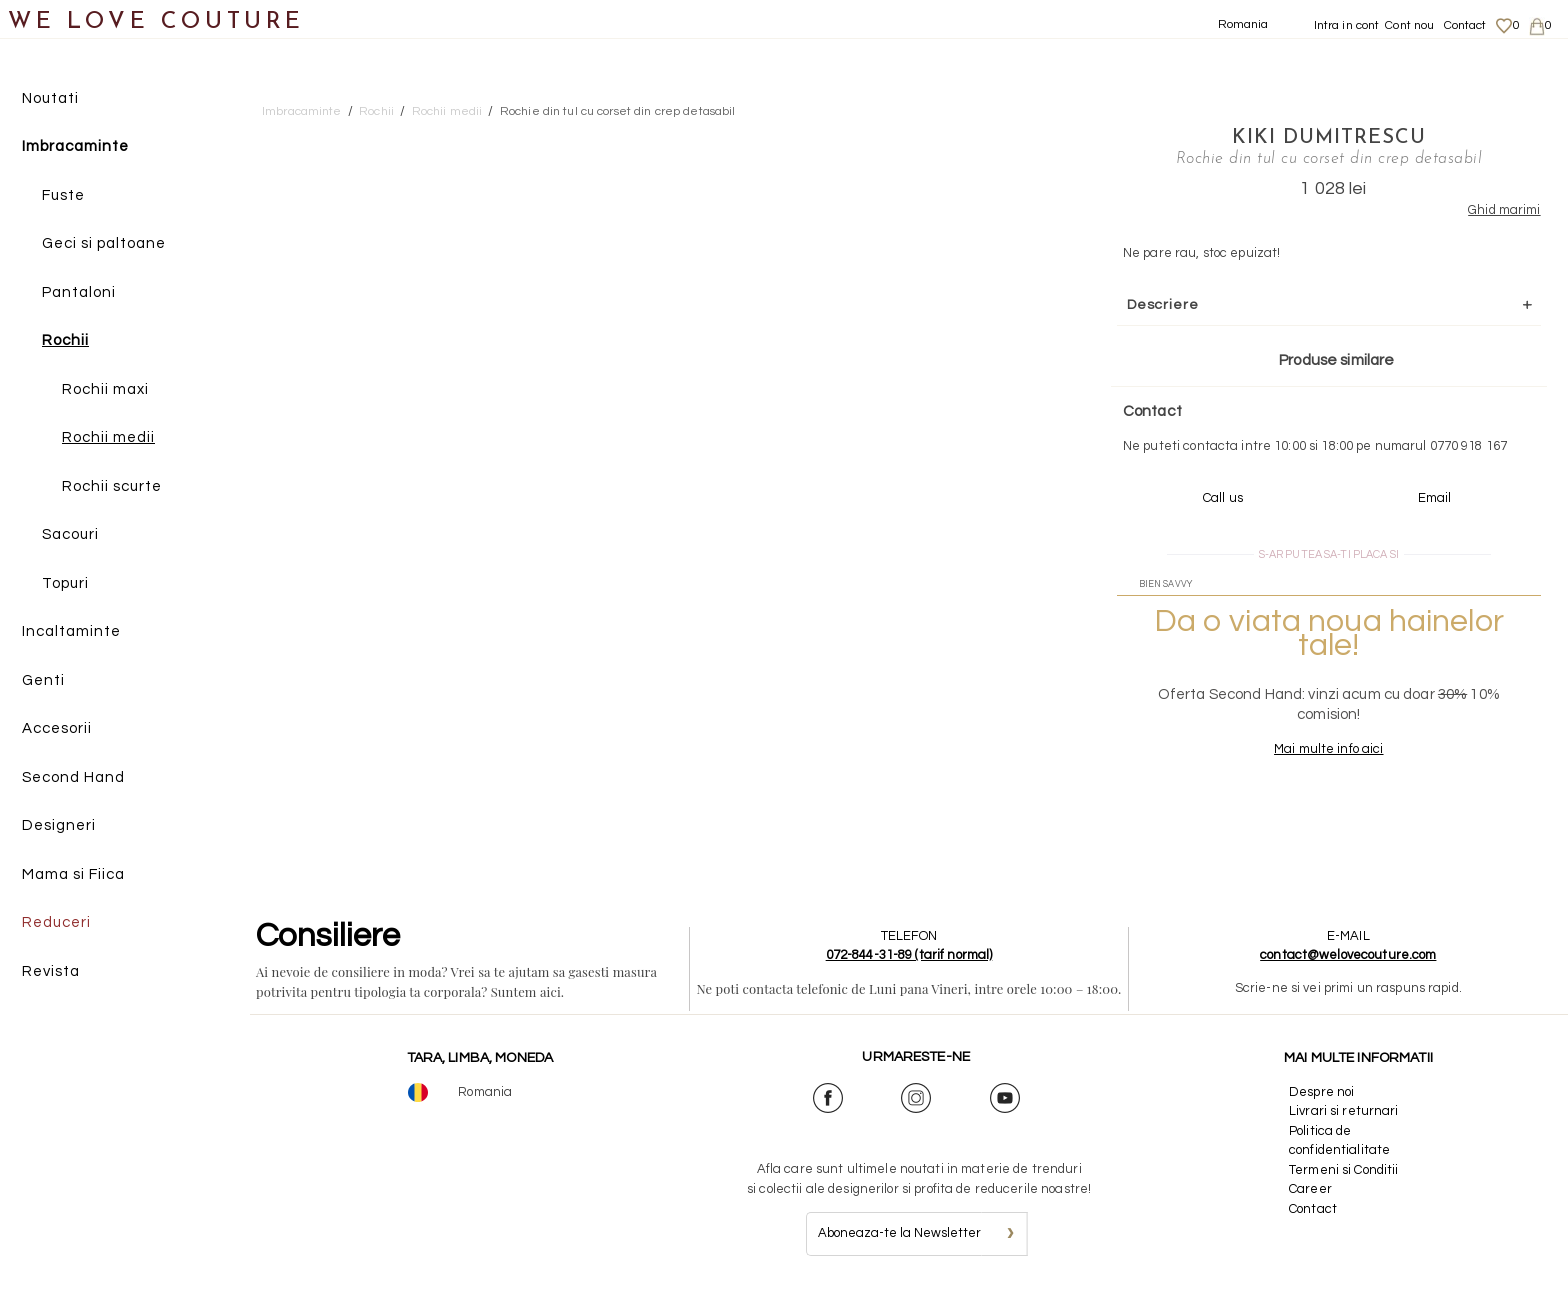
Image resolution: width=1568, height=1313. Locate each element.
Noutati (50, 98)
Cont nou (1409, 25)
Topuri (65, 583)
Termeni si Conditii (1343, 1188)
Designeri (59, 826)
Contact (1465, 25)
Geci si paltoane (104, 244)
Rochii (65, 341)
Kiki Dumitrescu (1294, 137)
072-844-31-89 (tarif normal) (909, 974)
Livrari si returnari (1344, 1130)
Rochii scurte (112, 486)
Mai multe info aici (1293, 768)
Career (1310, 1208)
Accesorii (57, 729)
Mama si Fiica (73, 874)
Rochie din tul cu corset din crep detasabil (618, 111)
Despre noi (1321, 1110)
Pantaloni (79, 292)
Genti (43, 680)
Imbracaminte (75, 147)
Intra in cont (1347, 25)
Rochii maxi (105, 389)
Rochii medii (108, 438)
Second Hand (73, 777)
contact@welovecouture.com (1348, 974)
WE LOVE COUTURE (156, 22)
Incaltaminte (71, 632)
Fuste (63, 195)
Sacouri (70, 535)
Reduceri (56, 923)
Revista (51, 971)
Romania (1243, 24)
